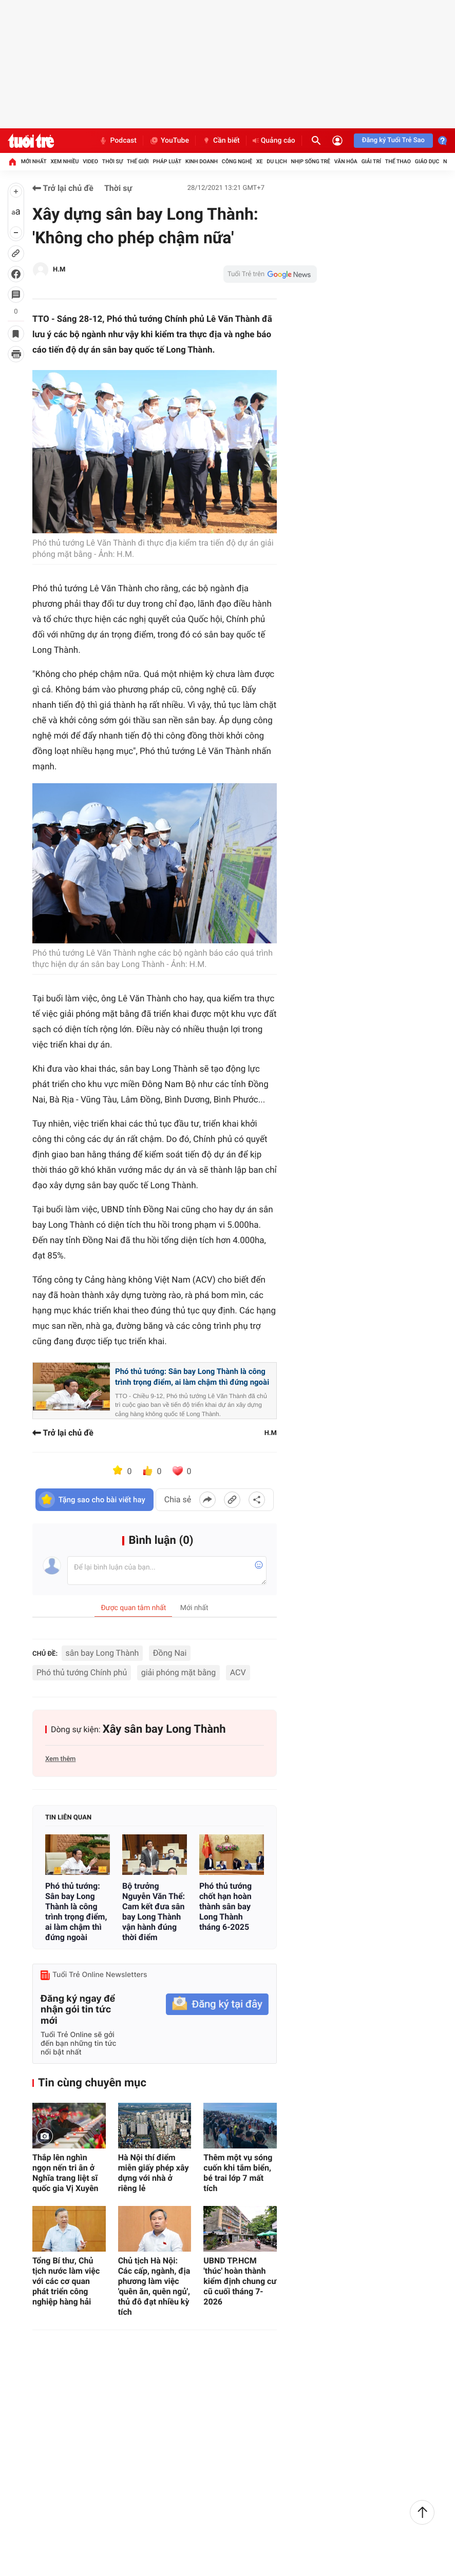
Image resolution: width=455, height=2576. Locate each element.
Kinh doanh (201, 161)
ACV (238, 1672)
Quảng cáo (274, 141)
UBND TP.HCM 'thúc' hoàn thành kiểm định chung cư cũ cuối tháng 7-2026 (239, 2281)
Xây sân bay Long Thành (164, 1729)
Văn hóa (345, 161)
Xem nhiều (64, 161)
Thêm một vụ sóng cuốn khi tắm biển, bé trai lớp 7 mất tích (237, 2173)
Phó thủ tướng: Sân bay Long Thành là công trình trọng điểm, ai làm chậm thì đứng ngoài (192, 1377)
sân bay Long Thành (102, 1653)
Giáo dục (427, 161)
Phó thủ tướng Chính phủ (81, 1672)
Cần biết (221, 140)
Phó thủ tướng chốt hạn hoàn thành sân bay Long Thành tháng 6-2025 (225, 1906)
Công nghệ (237, 161)
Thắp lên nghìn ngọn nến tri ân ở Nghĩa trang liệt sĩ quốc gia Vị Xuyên (65, 2173)
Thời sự (112, 161)
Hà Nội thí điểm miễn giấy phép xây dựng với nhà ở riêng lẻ (153, 2173)
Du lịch (277, 161)
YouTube (169, 140)
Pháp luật (167, 161)
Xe (259, 161)
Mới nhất (34, 161)
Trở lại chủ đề (62, 188)
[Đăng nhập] (337, 140)
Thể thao (398, 161)
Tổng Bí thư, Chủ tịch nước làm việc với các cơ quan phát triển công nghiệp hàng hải (66, 2281)
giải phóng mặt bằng (178, 1672)
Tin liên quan (68, 1818)
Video (90, 161)
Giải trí (371, 161)
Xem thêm (60, 1759)
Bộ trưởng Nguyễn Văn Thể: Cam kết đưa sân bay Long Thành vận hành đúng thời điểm (153, 1911)
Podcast (118, 140)
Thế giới (138, 161)
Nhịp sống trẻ (310, 161)
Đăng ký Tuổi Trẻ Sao (393, 140)
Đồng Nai (170, 1653)
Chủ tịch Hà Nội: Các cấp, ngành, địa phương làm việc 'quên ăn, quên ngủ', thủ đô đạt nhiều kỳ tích (154, 2286)
